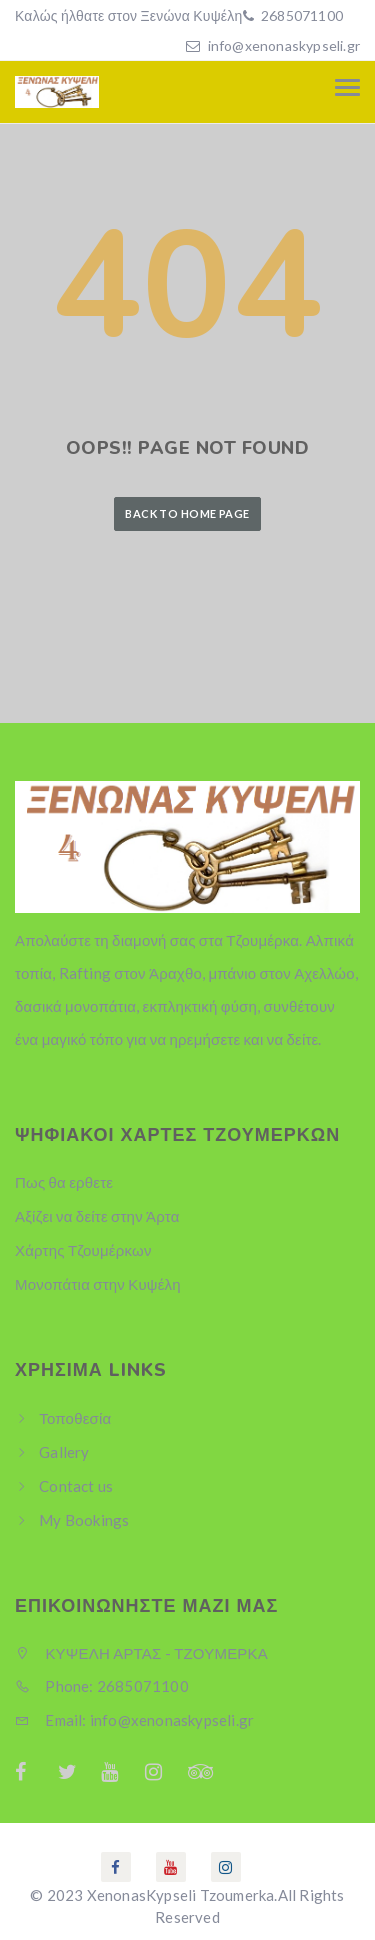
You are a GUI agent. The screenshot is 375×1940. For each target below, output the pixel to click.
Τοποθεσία (75, 1418)
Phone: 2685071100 (102, 1686)
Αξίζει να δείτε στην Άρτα (97, 1216)
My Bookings (84, 1520)
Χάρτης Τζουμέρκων (83, 1250)
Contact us (76, 1486)
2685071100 (300, 15)
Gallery (64, 1452)
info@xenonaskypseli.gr (284, 45)
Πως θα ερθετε (64, 1182)
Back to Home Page (187, 513)
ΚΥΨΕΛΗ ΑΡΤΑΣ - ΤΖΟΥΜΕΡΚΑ (141, 1653)
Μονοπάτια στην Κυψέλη (98, 1284)
